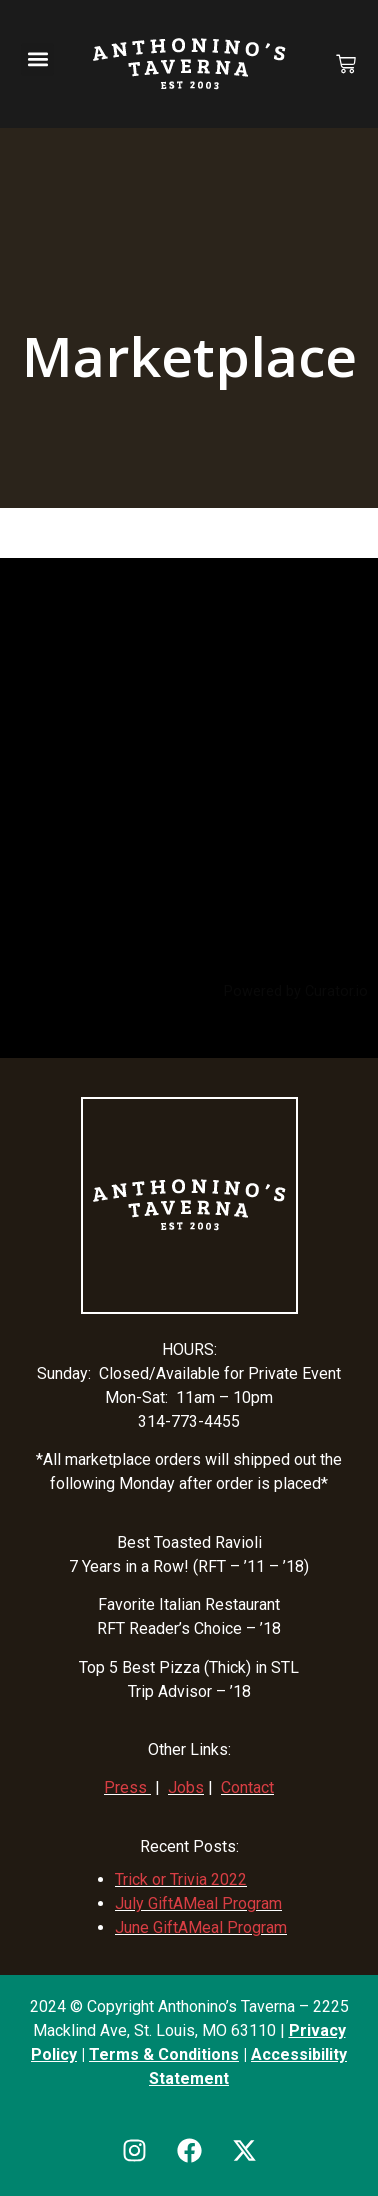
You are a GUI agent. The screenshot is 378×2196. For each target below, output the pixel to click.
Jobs (186, 1787)
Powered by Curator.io (296, 991)
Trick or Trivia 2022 (181, 1879)
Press (125, 1787)
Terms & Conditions (164, 2054)
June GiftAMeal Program (201, 1927)
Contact (247, 1787)
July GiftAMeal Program (198, 1903)
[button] (37, 59)
